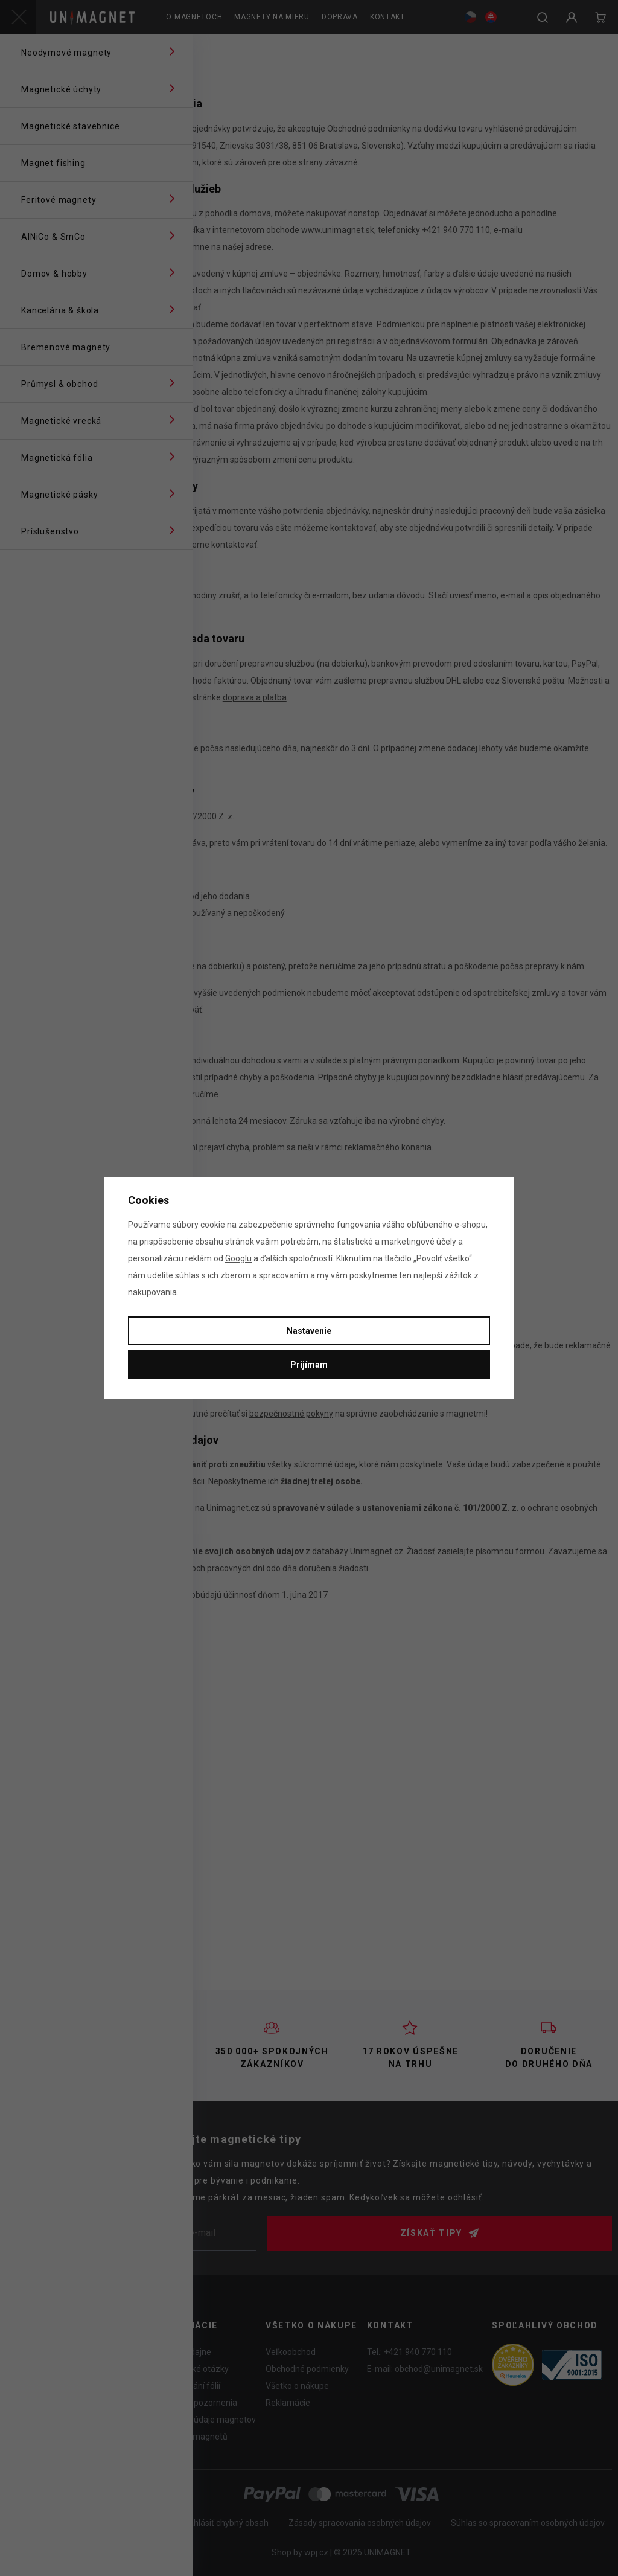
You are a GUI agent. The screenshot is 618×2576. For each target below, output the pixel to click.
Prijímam (309, 1365)
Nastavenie (309, 1331)
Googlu (238, 1258)
